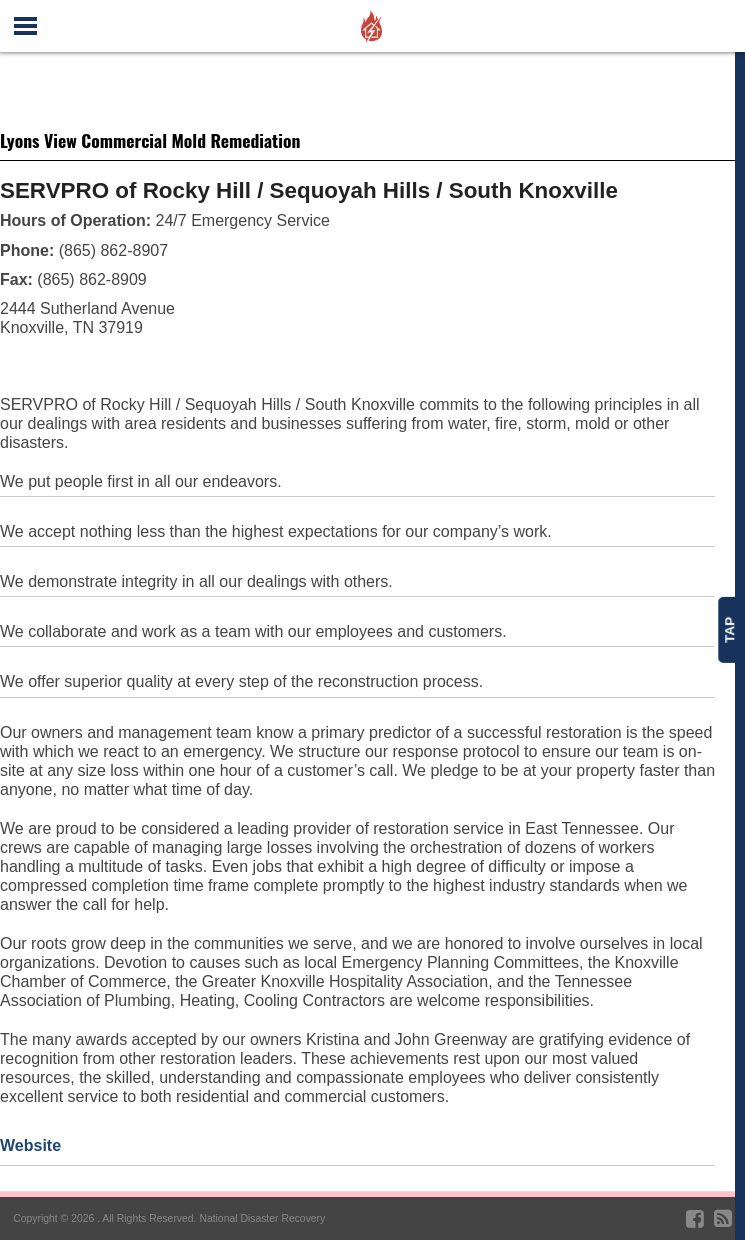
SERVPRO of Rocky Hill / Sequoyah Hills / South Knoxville (309, 190)
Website (30, 1145)
